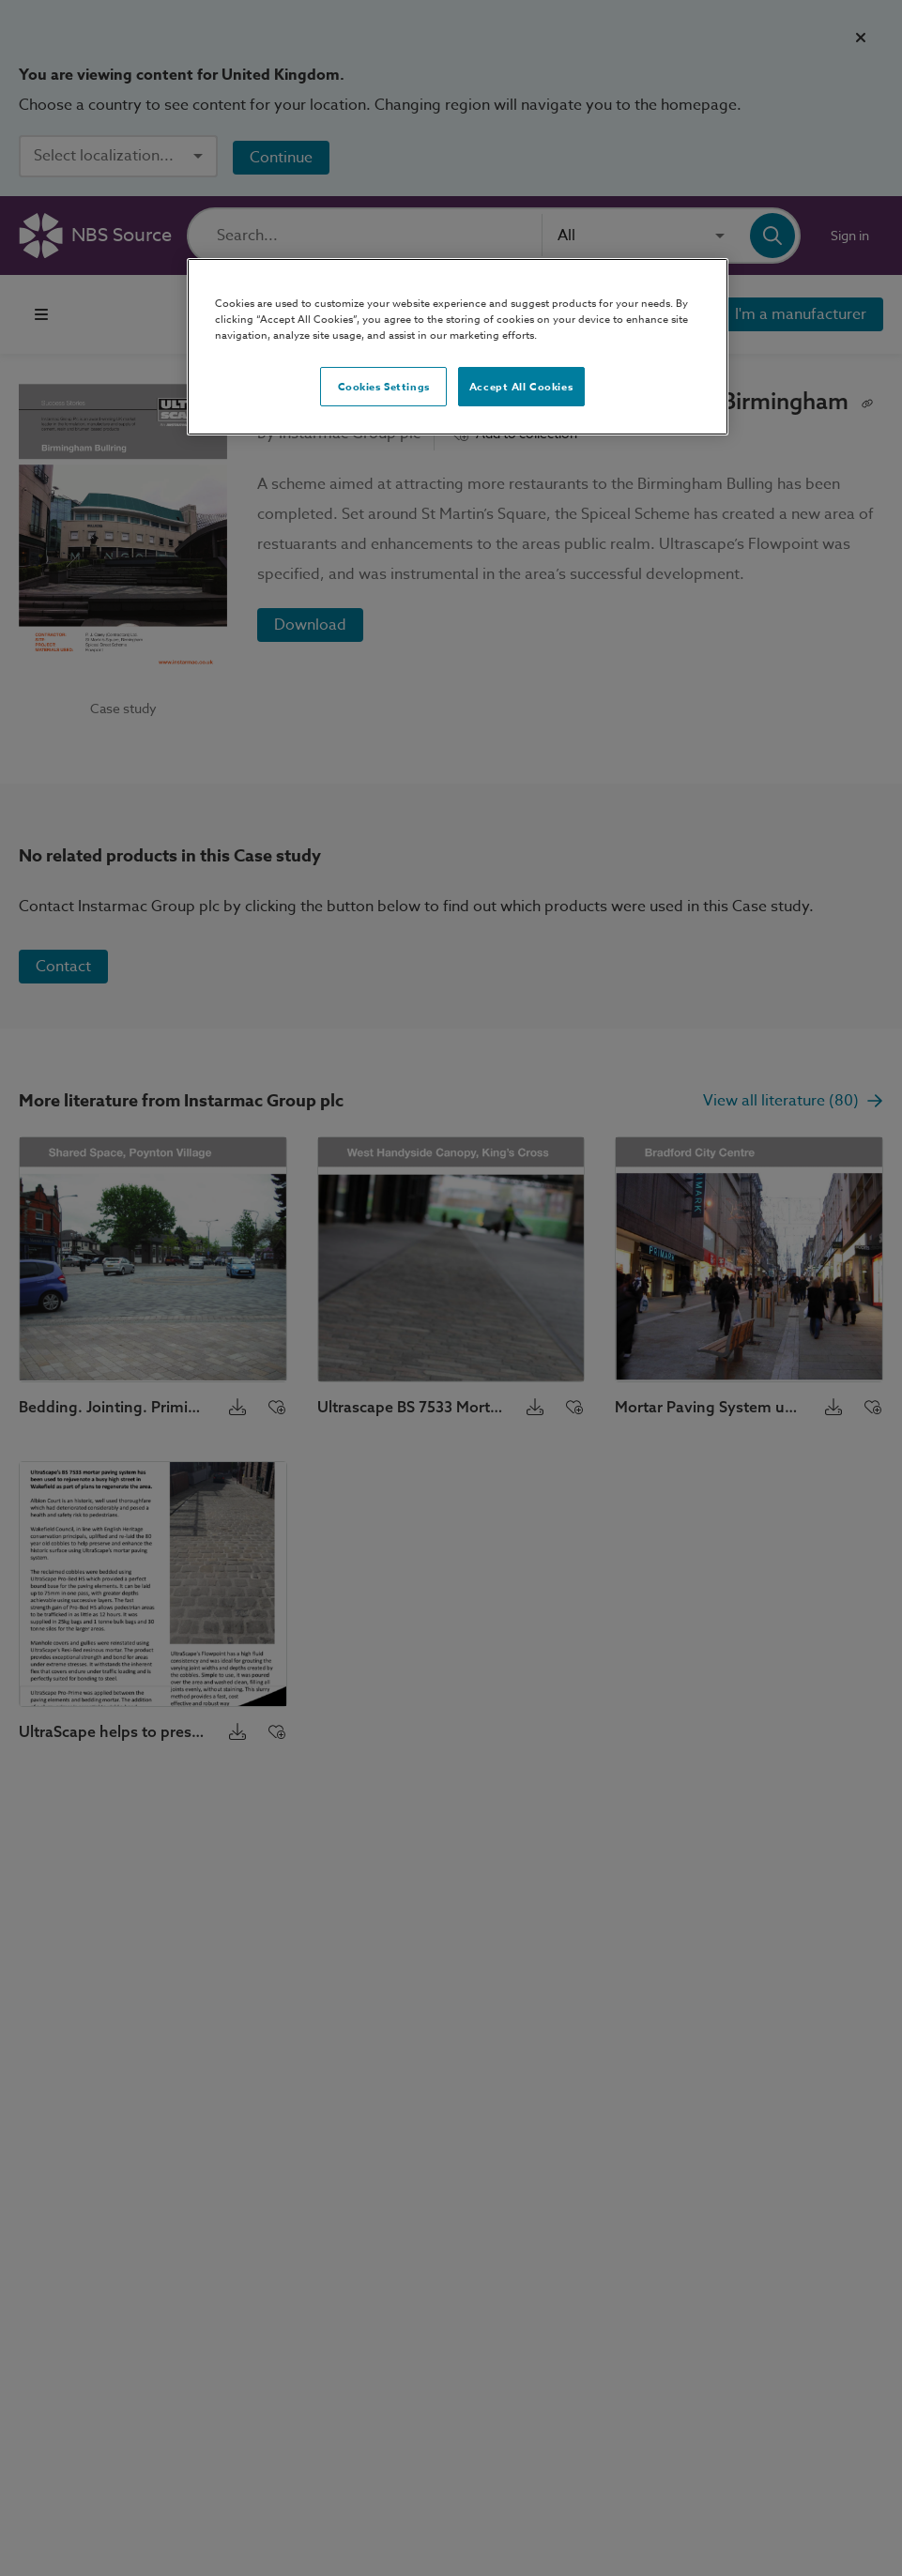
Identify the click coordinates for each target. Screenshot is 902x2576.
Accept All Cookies (521, 386)
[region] (457, 346)
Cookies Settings (384, 386)
